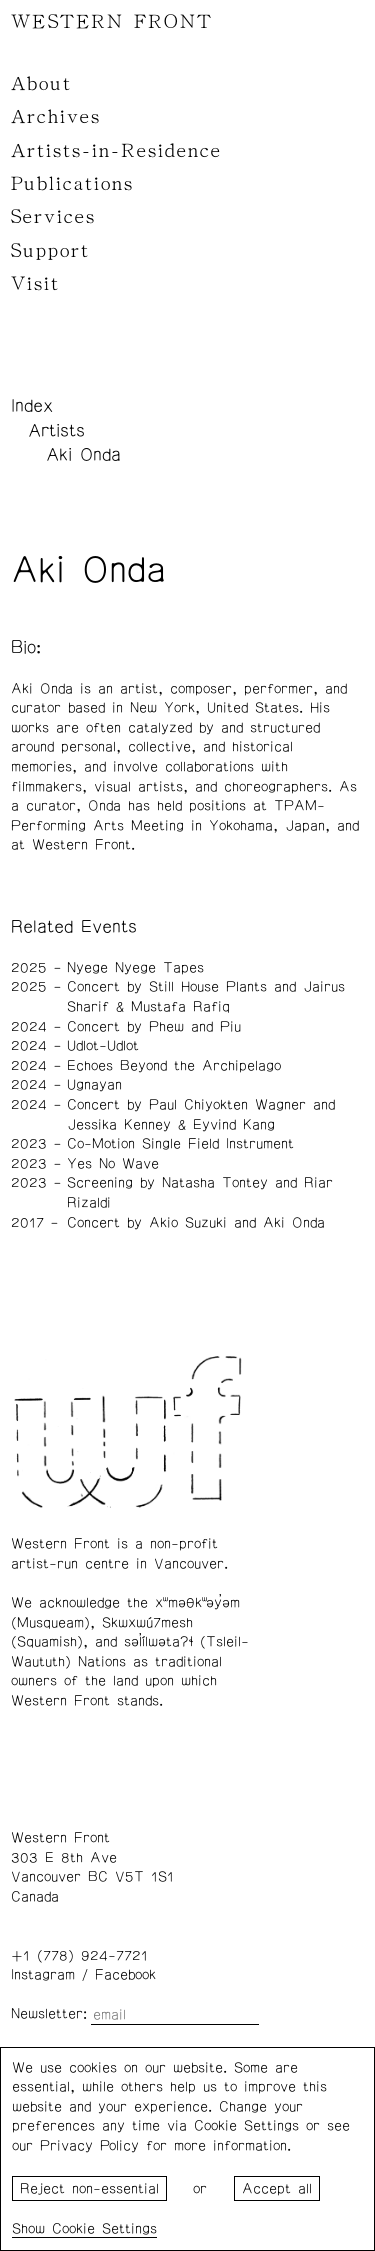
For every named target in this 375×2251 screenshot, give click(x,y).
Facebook (125, 1975)
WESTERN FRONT (112, 22)
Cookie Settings (104, 2229)
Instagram (43, 1975)
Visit (35, 284)
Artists (56, 431)
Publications (72, 184)
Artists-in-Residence (116, 151)
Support (50, 251)
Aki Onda (83, 455)
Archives (56, 117)
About (41, 84)
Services (53, 217)
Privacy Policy (89, 2146)
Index (32, 406)
